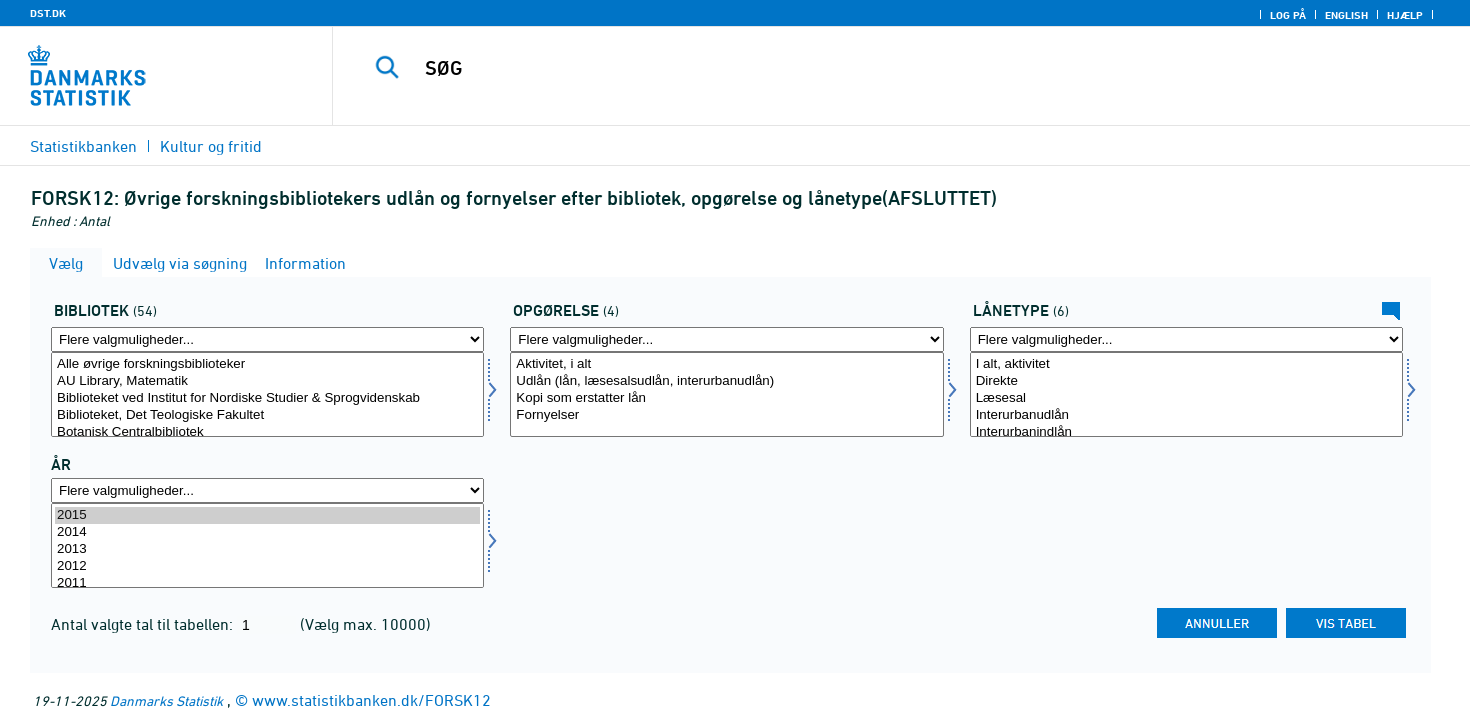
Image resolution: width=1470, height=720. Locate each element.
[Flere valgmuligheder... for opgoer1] (726, 339)
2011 (267, 583)
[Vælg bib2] (267, 394)
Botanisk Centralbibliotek (267, 432)
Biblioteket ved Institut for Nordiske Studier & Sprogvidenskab (267, 398)
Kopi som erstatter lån (726, 398)
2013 (267, 549)
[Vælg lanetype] (1186, 394)
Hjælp (1405, 15)
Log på (1288, 15)
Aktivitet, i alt (726, 364)
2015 (267, 515)
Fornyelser (726, 415)
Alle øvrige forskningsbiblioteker (267, 364)
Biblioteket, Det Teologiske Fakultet (267, 415)
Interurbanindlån (1186, 432)
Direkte (1186, 381)
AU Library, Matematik (267, 381)
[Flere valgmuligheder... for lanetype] (1186, 339)
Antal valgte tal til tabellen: (144, 624)
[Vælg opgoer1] (726, 394)
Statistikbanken (83, 146)
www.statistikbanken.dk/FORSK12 (371, 700)
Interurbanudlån (1186, 415)
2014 (267, 532)
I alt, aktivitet (1186, 364)
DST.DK (48, 13)
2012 (267, 566)
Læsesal (1186, 398)
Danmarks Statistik (166, 700)
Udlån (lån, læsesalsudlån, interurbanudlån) (726, 381)
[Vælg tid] (267, 545)
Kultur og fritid (211, 146)
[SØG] (866, 68)
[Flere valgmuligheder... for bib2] (267, 339)
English (1346, 15)
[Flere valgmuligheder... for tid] (267, 490)
